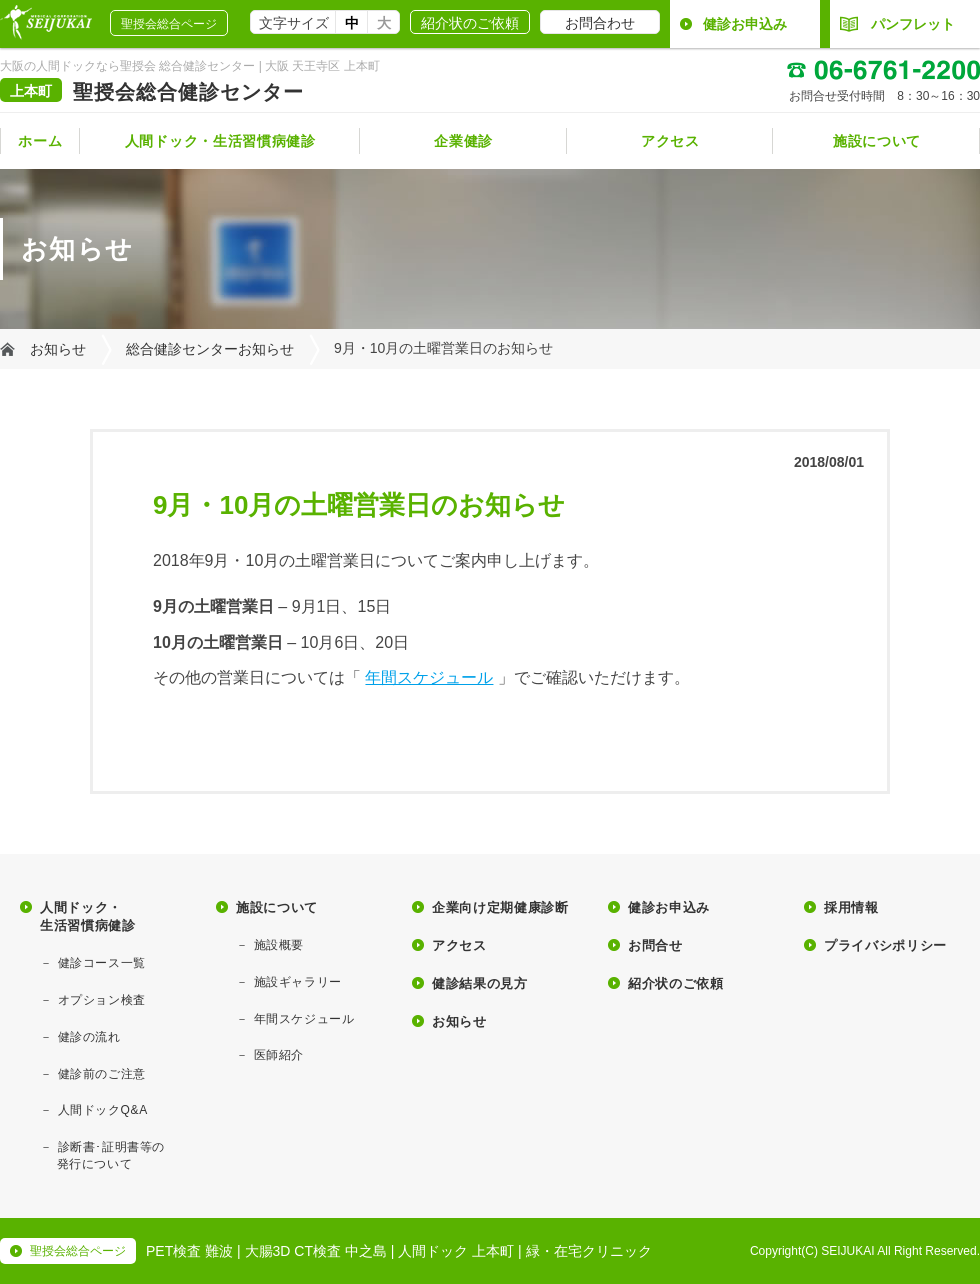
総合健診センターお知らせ (210, 349)
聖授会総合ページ (169, 24)
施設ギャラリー (298, 982)
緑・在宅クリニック (589, 1251)
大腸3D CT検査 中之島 (316, 1251)
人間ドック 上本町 (456, 1251)
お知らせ (58, 349)
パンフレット (897, 24)
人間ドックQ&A (103, 1110)
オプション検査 (102, 1000)
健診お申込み (745, 24)
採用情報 (851, 907)
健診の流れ (89, 1037)
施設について (877, 141)
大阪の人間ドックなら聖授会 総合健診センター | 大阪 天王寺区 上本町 (190, 66)
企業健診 (463, 141)
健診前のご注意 (102, 1074)
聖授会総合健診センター (188, 92)
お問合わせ (600, 23)
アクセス (670, 141)
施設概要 (279, 945)
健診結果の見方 (480, 983)
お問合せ (655, 945)
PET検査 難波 (189, 1251)
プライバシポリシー (885, 945)
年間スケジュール (429, 677)
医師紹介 (279, 1055)
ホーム (40, 141)
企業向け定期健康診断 (500, 907)
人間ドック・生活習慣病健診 (220, 141)
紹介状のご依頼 (470, 23)
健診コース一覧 (102, 963)
